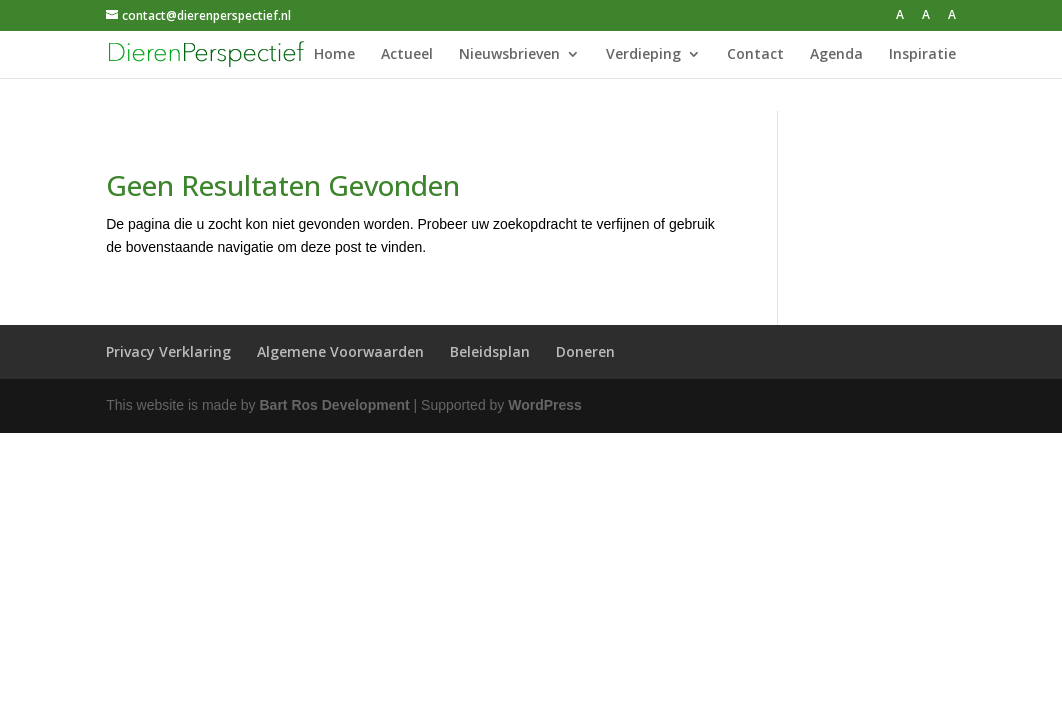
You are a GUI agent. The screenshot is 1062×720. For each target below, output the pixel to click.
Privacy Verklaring (168, 351)
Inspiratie (922, 55)
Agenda (836, 55)
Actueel (407, 55)
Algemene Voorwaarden (340, 351)
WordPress (545, 405)
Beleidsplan (490, 351)
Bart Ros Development (335, 405)
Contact (755, 55)
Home (334, 55)
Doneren (585, 351)
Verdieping (643, 55)
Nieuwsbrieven (509, 55)
